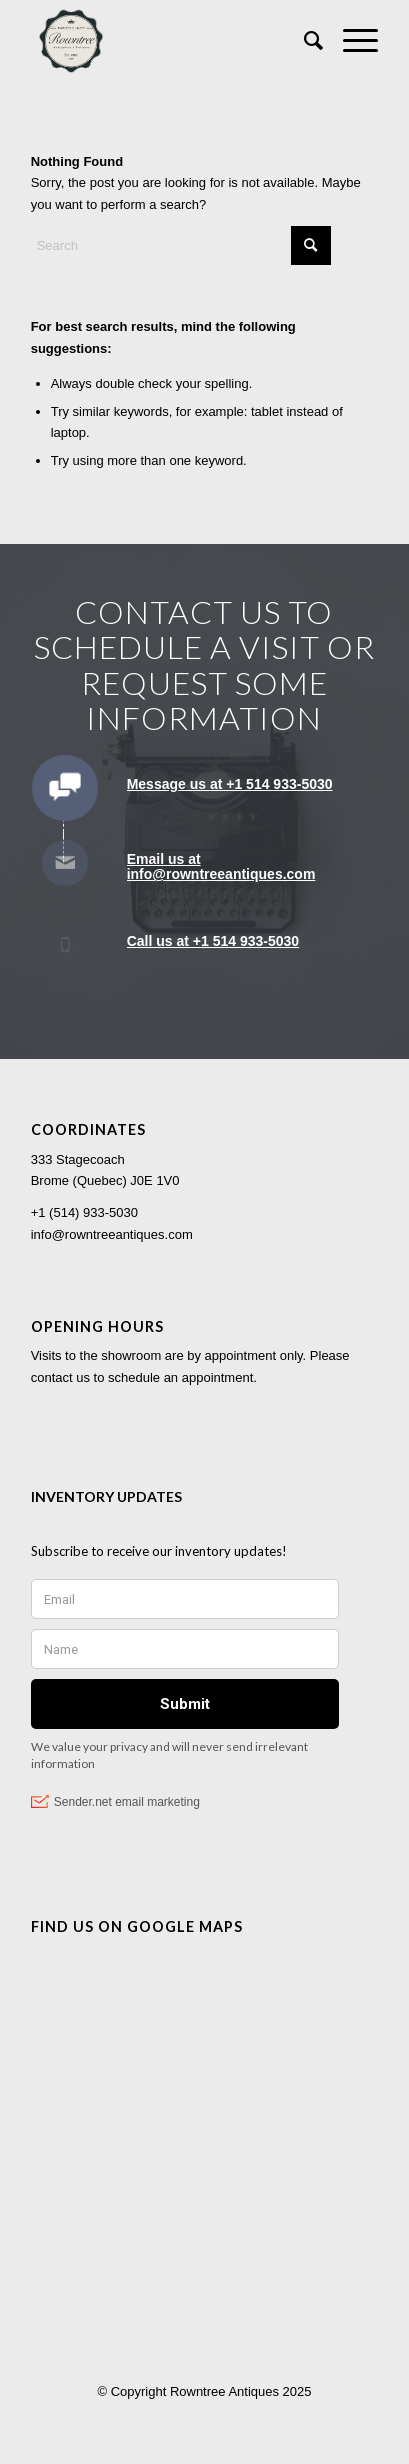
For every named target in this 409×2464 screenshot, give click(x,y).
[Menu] (350, 41)
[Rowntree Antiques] (170, 41)
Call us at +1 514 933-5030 (213, 941)
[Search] (303, 41)
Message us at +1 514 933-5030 (230, 784)
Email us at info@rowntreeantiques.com (221, 866)
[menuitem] (303, 41)
